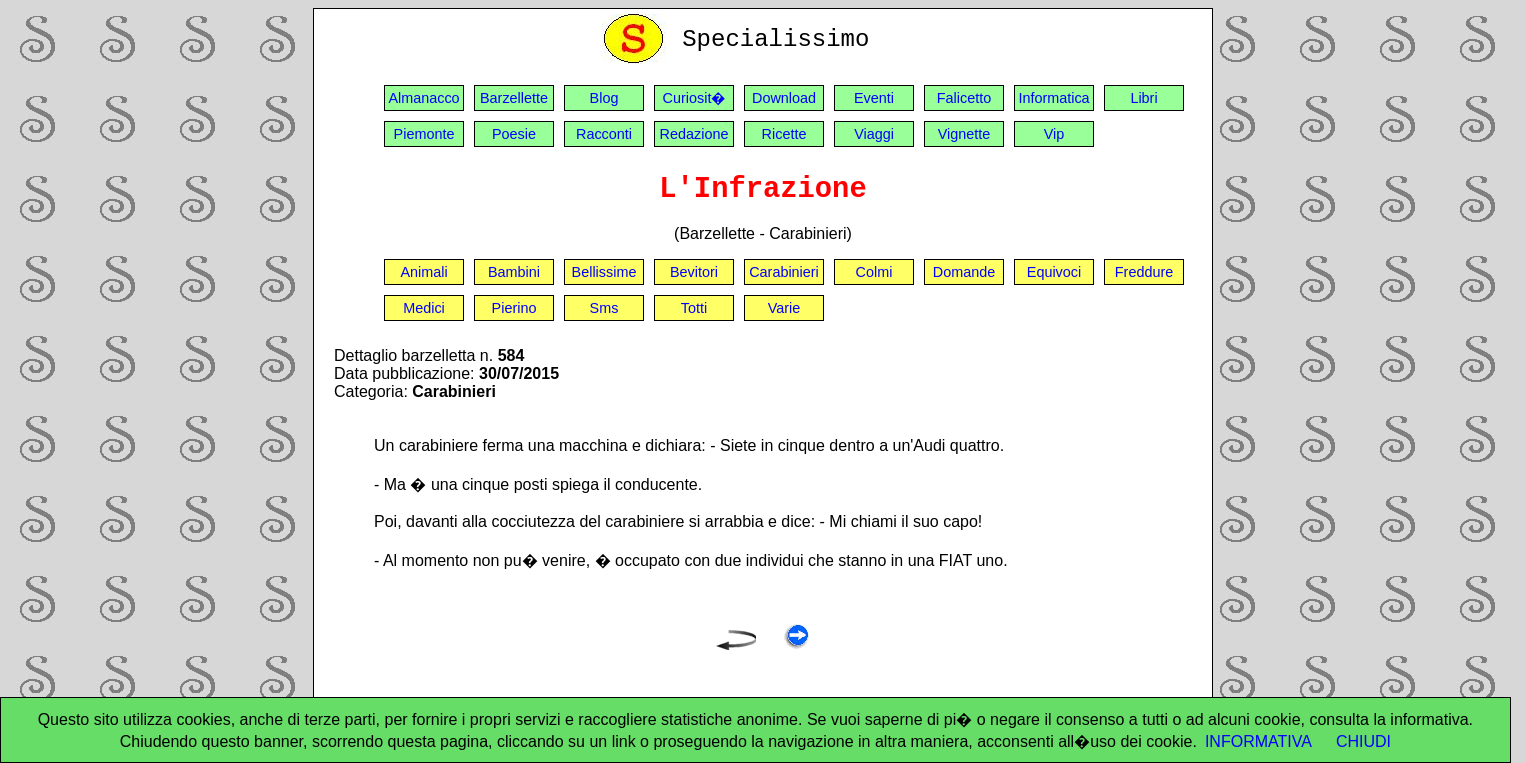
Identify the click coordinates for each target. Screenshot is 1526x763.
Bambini (514, 272)
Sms (604, 308)
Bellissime (604, 272)
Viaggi (874, 134)
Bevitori (694, 272)
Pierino (514, 308)
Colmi (874, 272)
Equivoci (1054, 272)
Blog (604, 98)
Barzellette (514, 98)
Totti (694, 308)
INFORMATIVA (1258, 741)
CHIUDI (1363, 741)
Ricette (784, 134)
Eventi (874, 98)
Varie (784, 308)
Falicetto (964, 98)
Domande (964, 272)
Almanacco (423, 98)
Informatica (1053, 98)
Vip (1054, 134)
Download (784, 98)
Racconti (604, 134)
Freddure (1144, 272)
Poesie (514, 134)
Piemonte (424, 134)
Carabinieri (784, 272)
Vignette (964, 134)
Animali (423, 272)
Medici (424, 308)
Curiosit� (694, 98)
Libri (1143, 98)
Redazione (694, 134)
